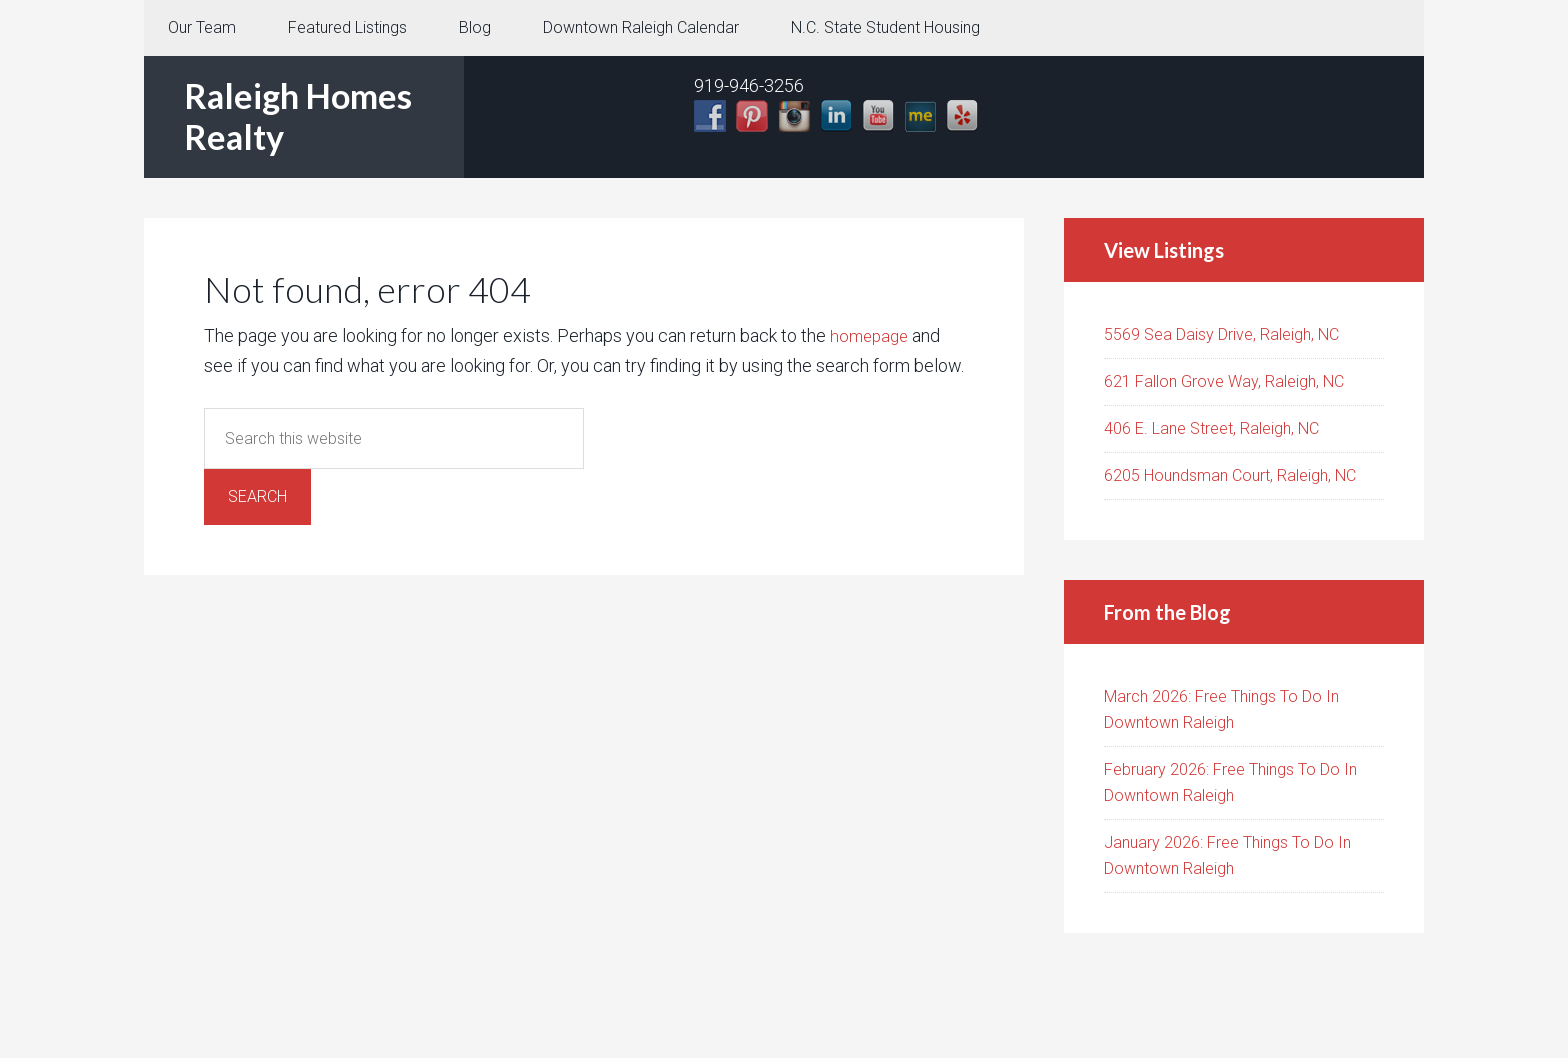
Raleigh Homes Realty (298, 116)
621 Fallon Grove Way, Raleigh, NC (1224, 381)
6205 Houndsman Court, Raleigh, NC (1230, 475)
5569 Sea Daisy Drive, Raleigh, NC (1221, 334)
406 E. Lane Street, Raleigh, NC (1211, 428)
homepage (871, 335)
